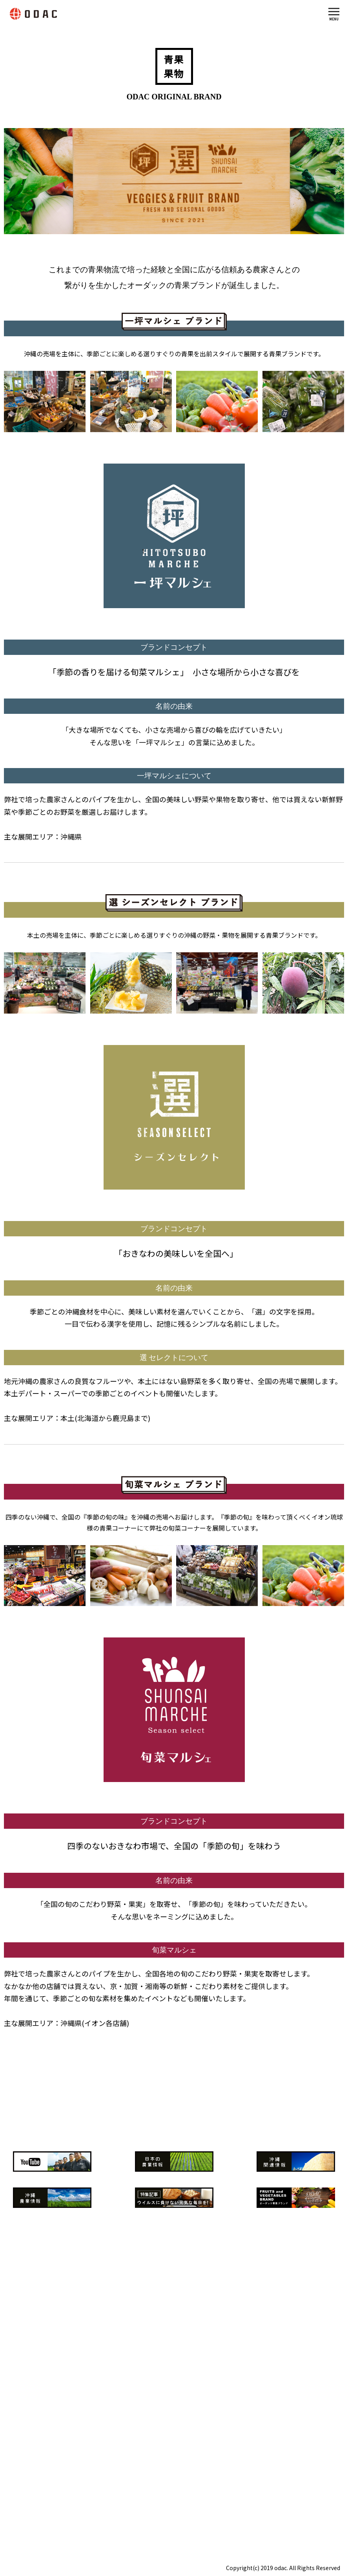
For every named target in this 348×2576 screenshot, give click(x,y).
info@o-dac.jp (51, 2499)
